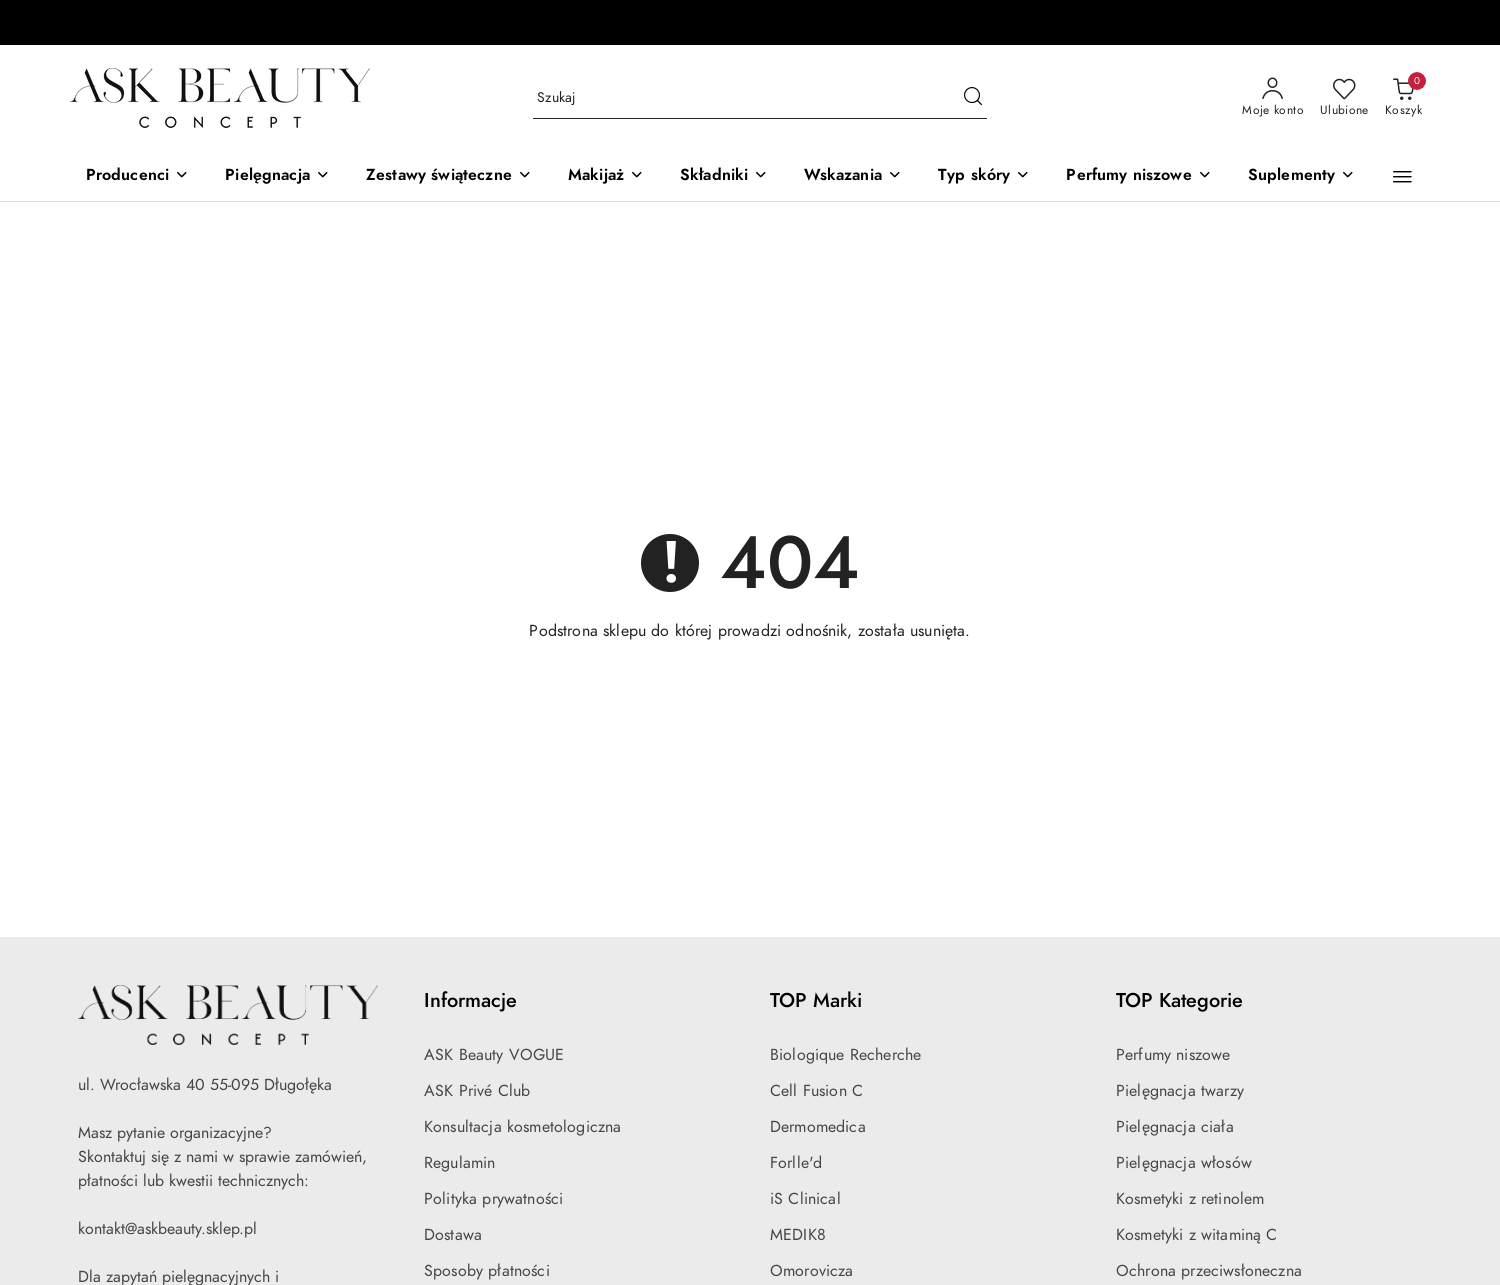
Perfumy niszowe (1173, 1055)
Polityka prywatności (493, 1199)
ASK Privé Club (477, 1091)
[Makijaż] (606, 176)
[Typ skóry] (984, 176)
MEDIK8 (798, 1235)
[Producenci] (138, 176)
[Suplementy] (1302, 176)
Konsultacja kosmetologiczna (522, 1127)
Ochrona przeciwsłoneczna (1209, 1271)
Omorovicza (812, 1271)
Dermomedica (818, 1127)
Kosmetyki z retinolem (1190, 1199)
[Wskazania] (852, 176)
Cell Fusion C (816, 1091)
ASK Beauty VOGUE (494, 1055)
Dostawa (453, 1235)
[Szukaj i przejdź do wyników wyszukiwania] (973, 98)
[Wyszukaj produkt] (760, 98)
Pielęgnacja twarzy (1180, 1091)
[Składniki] (724, 176)
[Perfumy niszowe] (1138, 176)
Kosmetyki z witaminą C (1197, 1235)
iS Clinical (805, 1199)
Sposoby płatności (487, 1271)
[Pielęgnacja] (277, 176)
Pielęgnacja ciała (1175, 1127)
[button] (1402, 177)
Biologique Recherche (845, 1055)
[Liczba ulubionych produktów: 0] (1344, 98)
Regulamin (459, 1163)
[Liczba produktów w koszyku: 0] (1403, 98)
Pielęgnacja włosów (1184, 1163)
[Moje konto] (1273, 98)
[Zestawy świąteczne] (449, 176)
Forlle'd (796, 1163)
